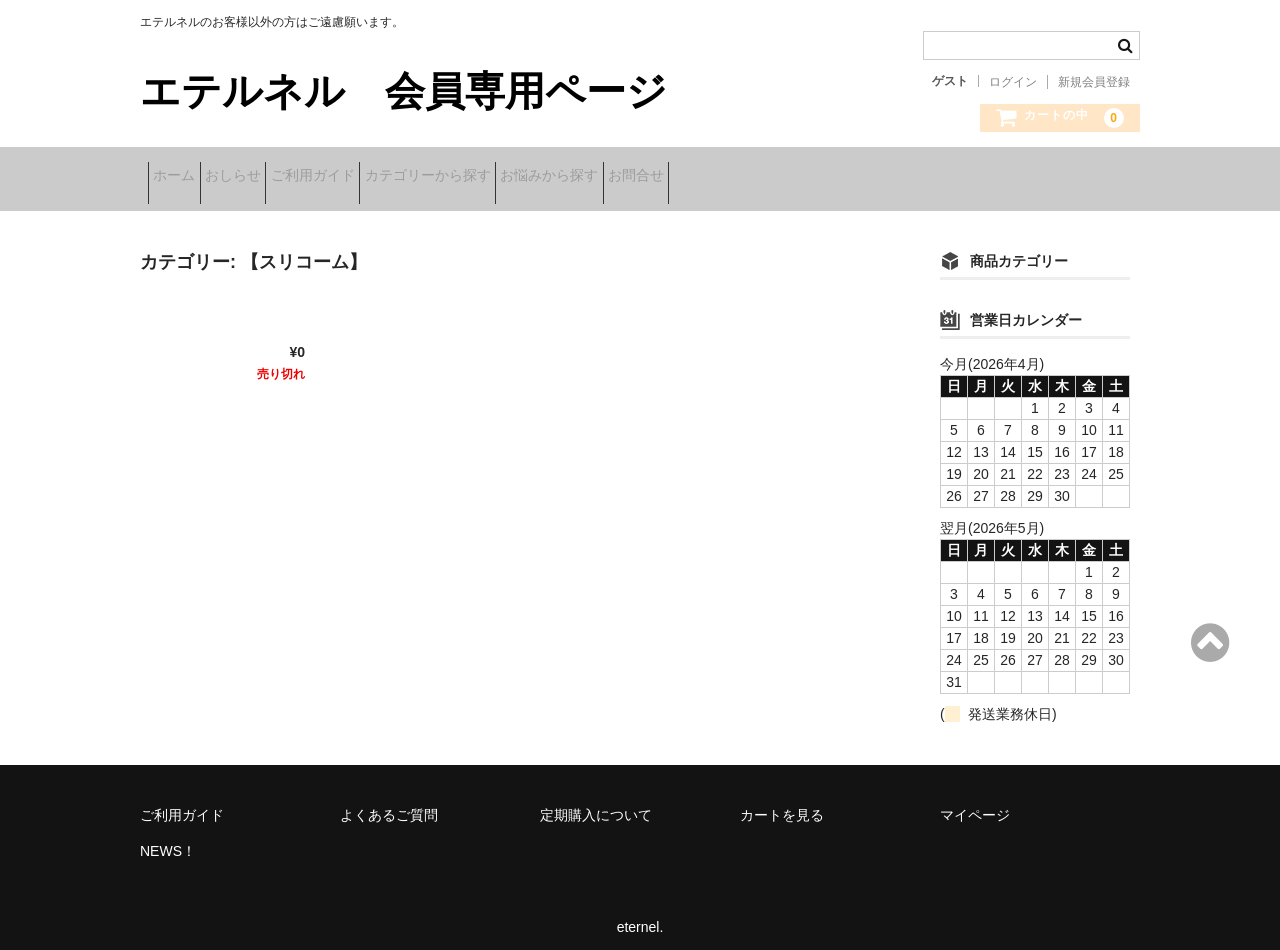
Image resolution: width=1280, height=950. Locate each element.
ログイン (1013, 82)
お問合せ (800, 177)
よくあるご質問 (389, 802)
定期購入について (596, 802)
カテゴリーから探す (529, 177)
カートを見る (782, 802)
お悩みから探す (682, 177)
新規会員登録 (1094, 82)
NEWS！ (168, 838)
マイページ (975, 802)
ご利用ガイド (383, 177)
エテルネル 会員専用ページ (403, 91)
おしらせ (272, 177)
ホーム (182, 177)
